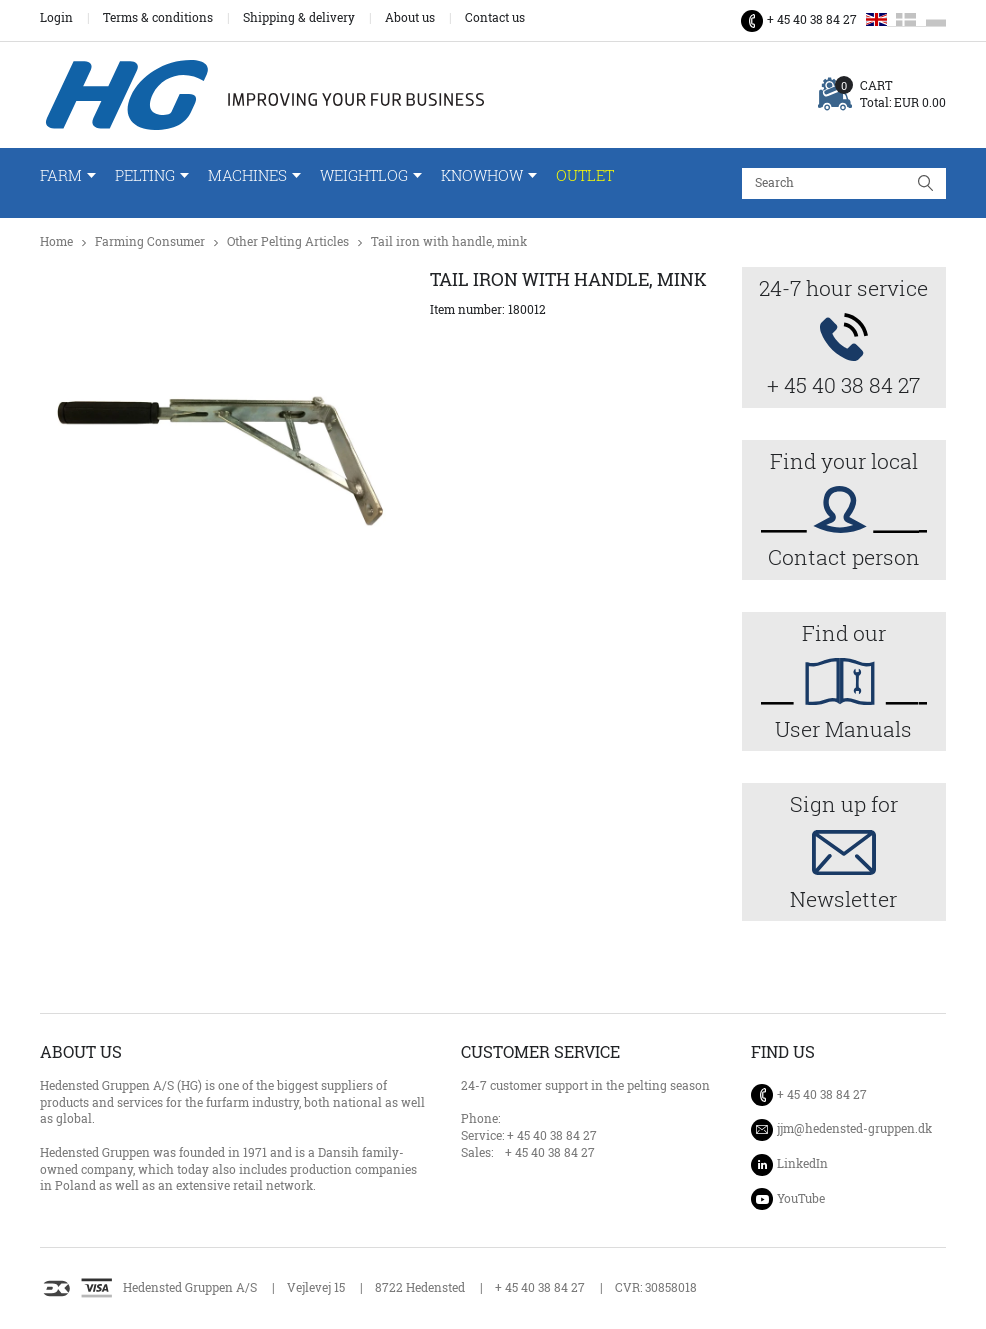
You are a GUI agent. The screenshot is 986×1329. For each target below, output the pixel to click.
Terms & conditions (158, 18)
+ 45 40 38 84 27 (812, 19)
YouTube (801, 1198)
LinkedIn (802, 1163)
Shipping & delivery (299, 18)
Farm (61, 175)
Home (56, 241)
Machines (247, 175)
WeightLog (364, 175)
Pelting (145, 175)
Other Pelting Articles (288, 241)
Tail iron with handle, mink (449, 241)
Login (56, 18)
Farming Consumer (150, 241)
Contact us (495, 18)
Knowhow (482, 175)
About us (410, 18)
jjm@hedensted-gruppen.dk (854, 1129)
